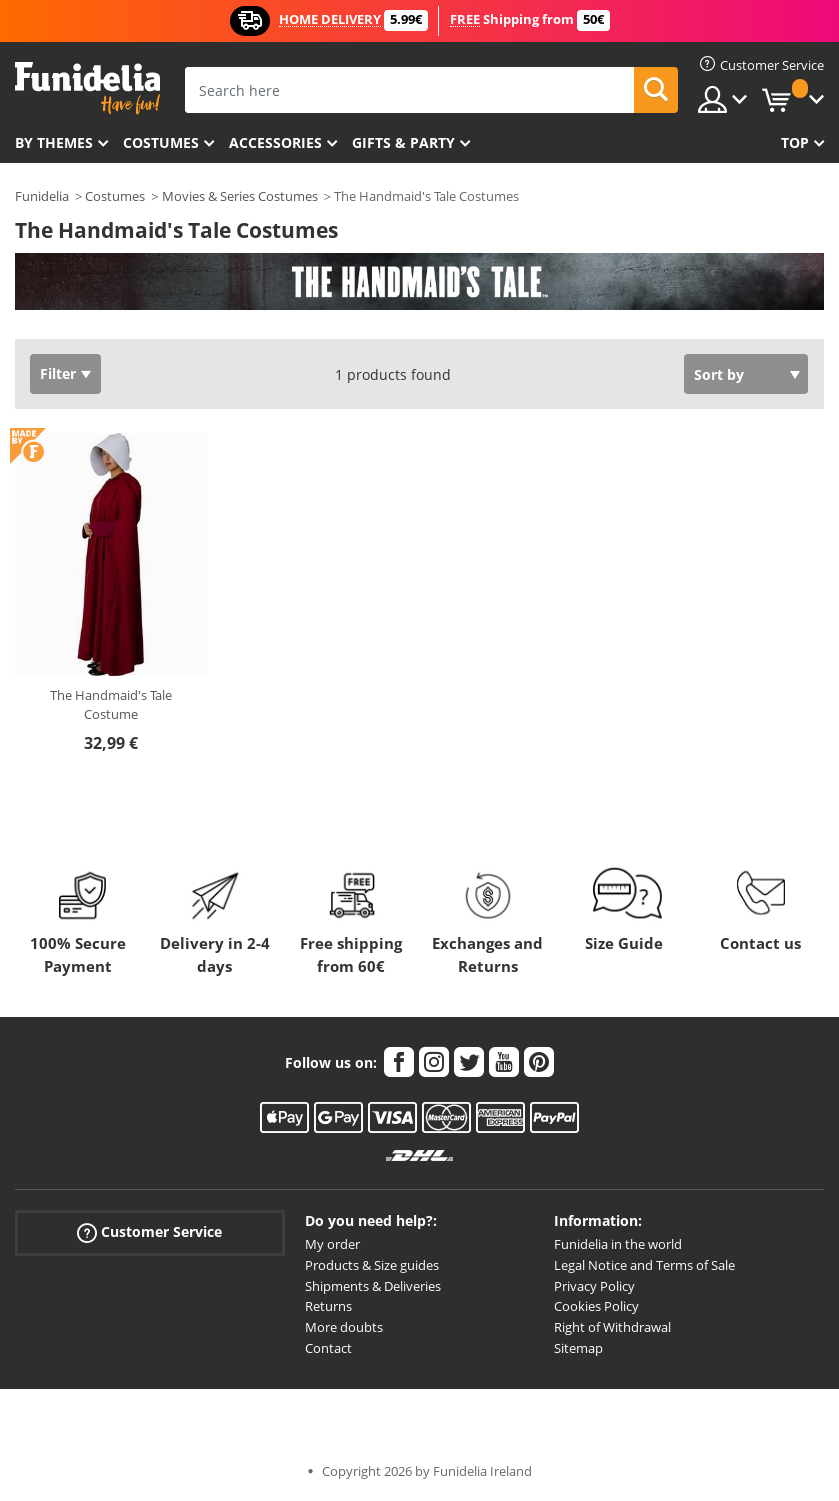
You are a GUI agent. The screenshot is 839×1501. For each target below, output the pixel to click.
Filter (58, 373)
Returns (328, 1306)
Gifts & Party (403, 142)
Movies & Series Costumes (240, 196)
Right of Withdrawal (612, 1327)
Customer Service (149, 1232)
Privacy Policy (594, 1286)
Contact (328, 1348)
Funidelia (42, 196)
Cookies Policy (596, 1306)
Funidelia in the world (618, 1244)
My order (332, 1244)
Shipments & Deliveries (373, 1286)
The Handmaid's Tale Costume (111, 705)
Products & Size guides (372, 1265)
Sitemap (578, 1348)
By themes (54, 142)
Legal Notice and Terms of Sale (644, 1265)
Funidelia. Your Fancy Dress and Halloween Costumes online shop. (87, 88)
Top (795, 142)
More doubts (344, 1327)
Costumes (161, 142)
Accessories (275, 142)
